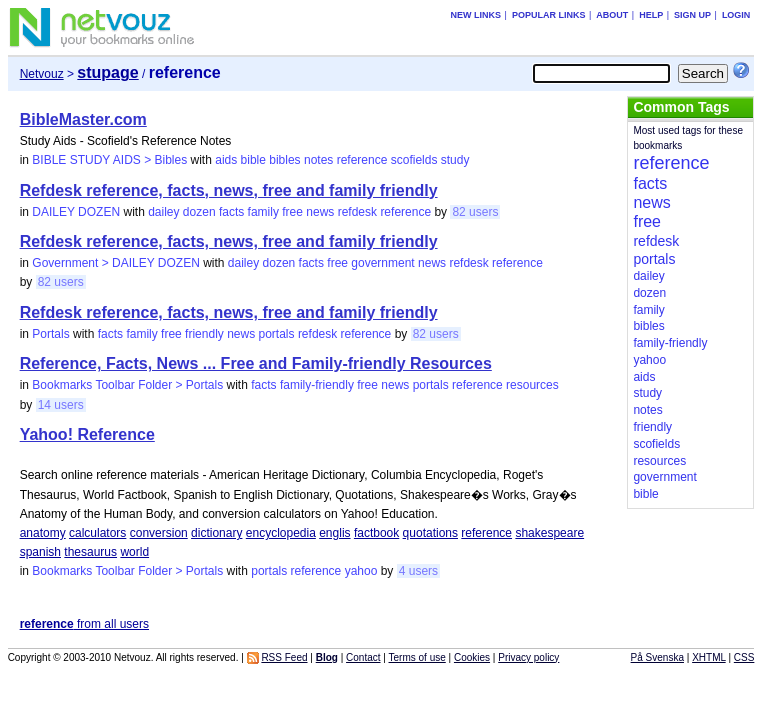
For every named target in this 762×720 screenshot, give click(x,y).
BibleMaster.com (83, 119)
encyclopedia (281, 533)
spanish (40, 552)
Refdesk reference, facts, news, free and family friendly (229, 190)
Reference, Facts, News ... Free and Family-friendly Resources (256, 363)
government (382, 263)
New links (476, 15)
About (612, 15)
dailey (163, 212)
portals (277, 334)
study (455, 160)
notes (318, 160)
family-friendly (317, 385)
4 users (418, 571)
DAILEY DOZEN (76, 212)
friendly (204, 334)
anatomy (43, 533)
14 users (61, 405)
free (292, 212)
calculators (97, 533)
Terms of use (417, 657)
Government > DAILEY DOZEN (116, 263)
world (134, 552)
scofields (414, 160)
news (320, 212)
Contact (363, 657)
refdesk (357, 212)
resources (532, 385)
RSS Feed (284, 657)
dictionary (216, 533)
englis (334, 533)
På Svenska (657, 657)
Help (651, 15)
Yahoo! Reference (87, 434)
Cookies (472, 657)
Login (736, 15)
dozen (199, 212)
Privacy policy (528, 657)
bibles (284, 160)
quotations (430, 533)
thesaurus (90, 552)
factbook (376, 533)
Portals (50, 334)
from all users (84, 624)
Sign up (692, 15)
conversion (159, 533)
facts (231, 212)
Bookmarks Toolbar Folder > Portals (127, 385)
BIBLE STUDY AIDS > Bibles (109, 160)
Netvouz (42, 74)
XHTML (709, 657)
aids (226, 160)
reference (362, 160)
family (263, 212)
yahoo (361, 571)
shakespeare (549, 533)
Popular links (549, 15)
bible (253, 160)
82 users (475, 212)
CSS (744, 657)
